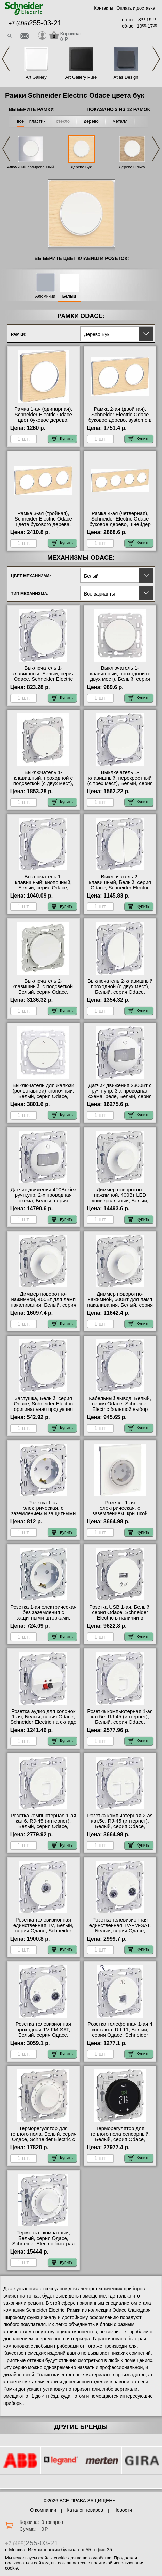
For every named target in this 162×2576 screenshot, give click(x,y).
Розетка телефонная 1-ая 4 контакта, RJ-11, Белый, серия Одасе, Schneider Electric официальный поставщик (120, 2035)
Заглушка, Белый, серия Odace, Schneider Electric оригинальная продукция (43, 1404)
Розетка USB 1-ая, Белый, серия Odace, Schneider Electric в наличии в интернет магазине (120, 1615)
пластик (37, 121)
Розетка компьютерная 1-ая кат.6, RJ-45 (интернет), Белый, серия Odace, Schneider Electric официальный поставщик (43, 1826)
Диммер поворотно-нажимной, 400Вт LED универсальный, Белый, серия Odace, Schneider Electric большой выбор (120, 1200)
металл (120, 121)
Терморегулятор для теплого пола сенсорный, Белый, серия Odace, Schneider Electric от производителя (120, 2139)
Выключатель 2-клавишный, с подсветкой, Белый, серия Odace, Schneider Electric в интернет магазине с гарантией (43, 994)
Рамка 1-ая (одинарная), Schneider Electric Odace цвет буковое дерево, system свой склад (43, 417)
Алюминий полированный (30, 167)
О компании (43, 2510)
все (20, 121)
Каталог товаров (85, 2510)
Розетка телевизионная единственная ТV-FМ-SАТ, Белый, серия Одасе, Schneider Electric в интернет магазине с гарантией (120, 1933)
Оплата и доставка (135, 8)
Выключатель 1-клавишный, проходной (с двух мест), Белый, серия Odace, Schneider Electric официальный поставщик (120, 679)
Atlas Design (126, 77)
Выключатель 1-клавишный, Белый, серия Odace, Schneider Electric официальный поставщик (43, 676)
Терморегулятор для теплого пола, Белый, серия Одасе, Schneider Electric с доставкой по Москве (43, 2137)
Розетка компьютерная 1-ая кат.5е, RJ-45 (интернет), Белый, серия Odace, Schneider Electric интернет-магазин (120, 1722)
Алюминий (45, 296)
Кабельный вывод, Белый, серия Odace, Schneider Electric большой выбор (120, 1404)
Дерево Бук (81, 167)
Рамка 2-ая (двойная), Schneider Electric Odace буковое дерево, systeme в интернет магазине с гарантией (120, 420)
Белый (69, 296)
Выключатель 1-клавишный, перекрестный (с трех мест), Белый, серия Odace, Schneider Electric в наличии (120, 783)
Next (156, 58)
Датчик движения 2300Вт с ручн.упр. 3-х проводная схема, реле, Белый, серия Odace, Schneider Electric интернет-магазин (119, 1096)
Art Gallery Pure (81, 77)
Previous (6, 58)
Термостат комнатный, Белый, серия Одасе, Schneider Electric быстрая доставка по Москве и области (43, 2243)
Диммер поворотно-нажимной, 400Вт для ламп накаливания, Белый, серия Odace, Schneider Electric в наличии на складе (43, 1305)
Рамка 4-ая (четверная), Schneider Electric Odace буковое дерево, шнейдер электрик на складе (120, 521)
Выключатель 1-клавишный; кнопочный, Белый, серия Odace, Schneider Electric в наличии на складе (43, 887)
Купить (62, 438)
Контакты (103, 8)
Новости (123, 2510)
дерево (91, 121)
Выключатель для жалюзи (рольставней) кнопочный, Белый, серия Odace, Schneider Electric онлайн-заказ (43, 1096)
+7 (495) (35, 23)
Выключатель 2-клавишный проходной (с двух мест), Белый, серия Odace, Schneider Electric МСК (119, 989)
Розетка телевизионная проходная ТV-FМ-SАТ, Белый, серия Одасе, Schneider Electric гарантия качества (43, 2035)
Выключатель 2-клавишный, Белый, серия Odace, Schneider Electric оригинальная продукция (120, 885)
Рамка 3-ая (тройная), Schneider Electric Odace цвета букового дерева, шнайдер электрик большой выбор (43, 524)
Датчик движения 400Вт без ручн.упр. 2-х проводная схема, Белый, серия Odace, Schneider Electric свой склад (43, 1200)
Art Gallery (36, 77)
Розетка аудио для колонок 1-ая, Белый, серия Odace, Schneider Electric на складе (43, 1716)
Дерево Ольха (132, 167)
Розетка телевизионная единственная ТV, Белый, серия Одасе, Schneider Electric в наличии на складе (43, 1930)
